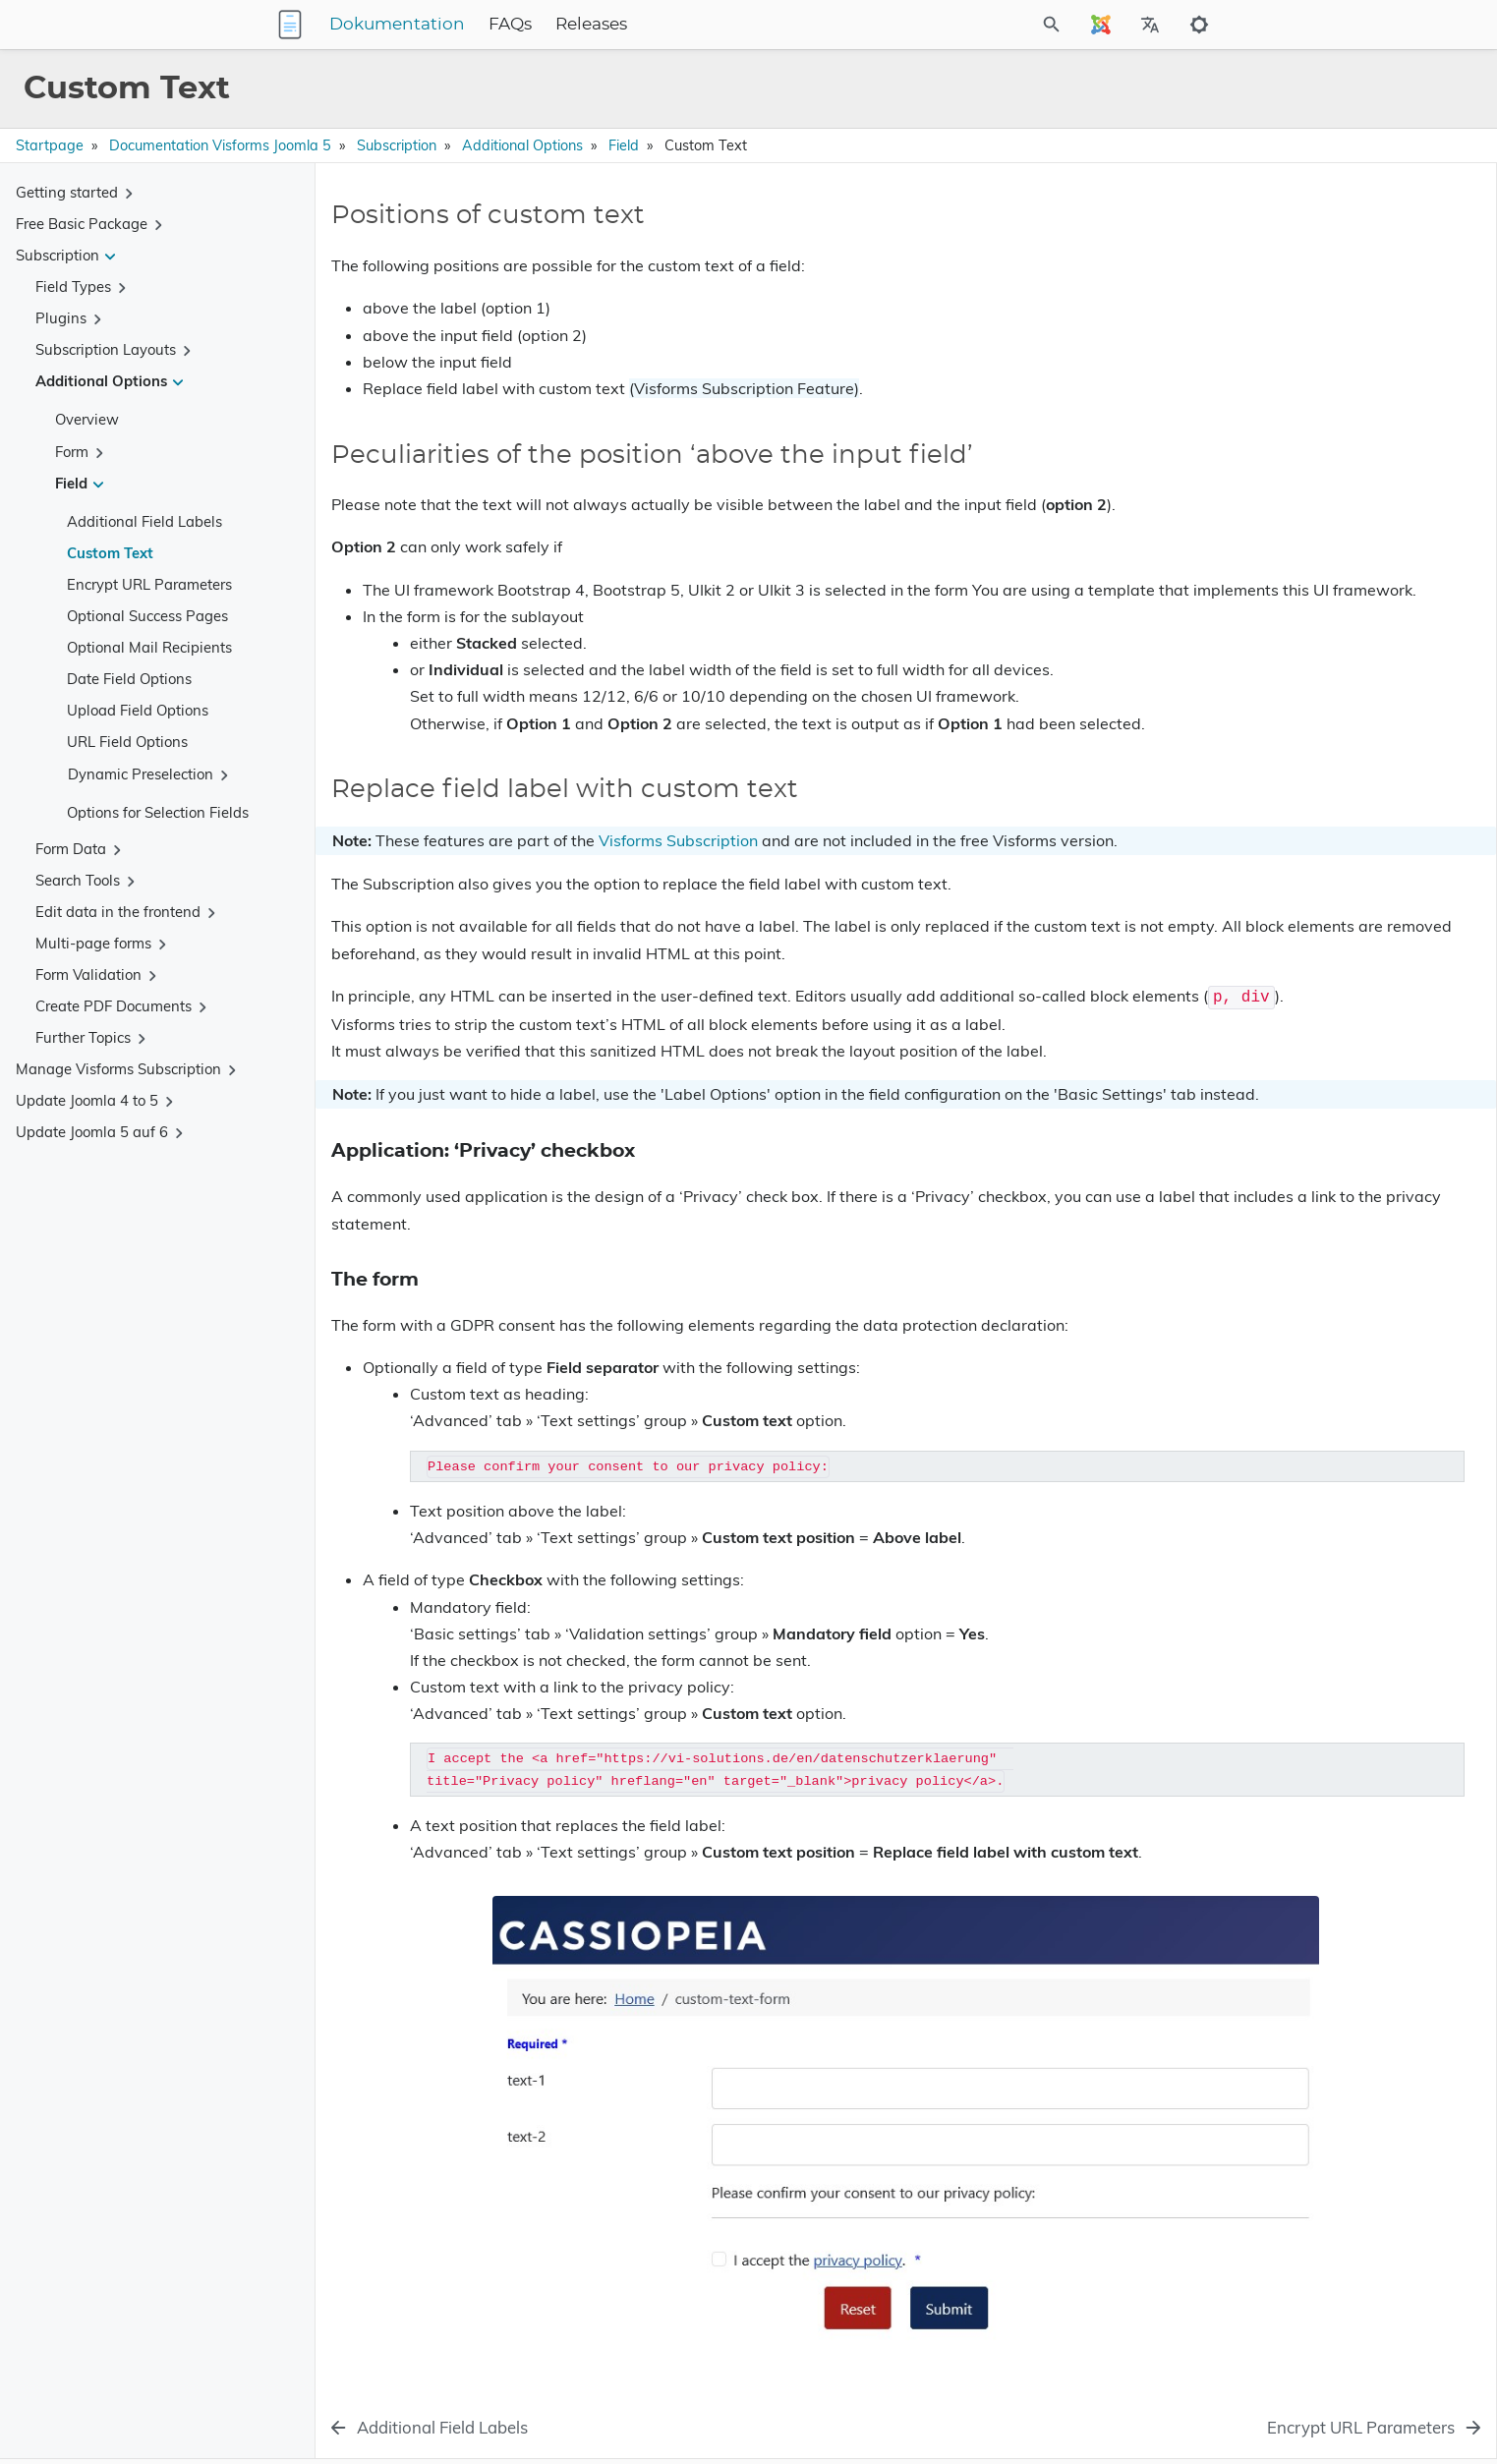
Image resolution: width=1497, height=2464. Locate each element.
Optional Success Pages (147, 615)
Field (623, 145)
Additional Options (522, 145)
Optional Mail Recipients (149, 647)
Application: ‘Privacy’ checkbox (1301, 324)
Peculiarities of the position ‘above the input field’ (1336, 272)
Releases (714, 24)
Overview (87, 419)
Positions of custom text (1275, 236)
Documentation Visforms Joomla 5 (220, 145)
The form (1234, 341)
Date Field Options (129, 678)
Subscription (396, 145)
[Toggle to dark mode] (1199, 24)
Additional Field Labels (144, 521)
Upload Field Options (137, 710)
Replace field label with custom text (1311, 308)
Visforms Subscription (678, 867)
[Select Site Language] (1100, 24)
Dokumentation (520, 24)
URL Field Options (127, 741)
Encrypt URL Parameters (149, 584)
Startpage (50, 145)
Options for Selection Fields (158, 812)
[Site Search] (964, 24)
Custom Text (110, 553)
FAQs (633, 24)
